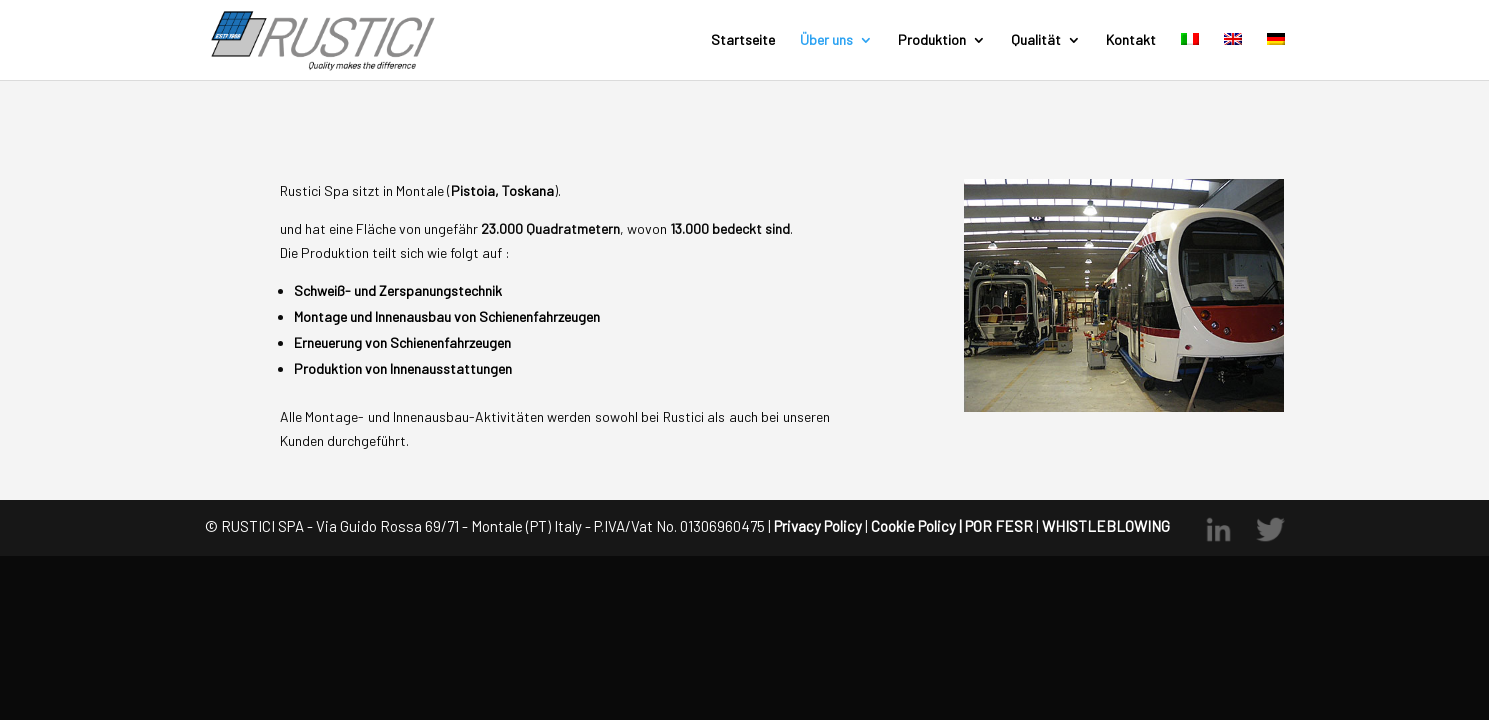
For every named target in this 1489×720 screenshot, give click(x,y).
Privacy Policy (818, 526)
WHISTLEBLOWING (1104, 526)
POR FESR (999, 526)
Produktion (932, 40)
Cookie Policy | (916, 526)
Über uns (826, 40)
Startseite (743, 40)
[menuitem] (1190, 56)
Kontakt (1131, 40)
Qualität (1036, 40)
